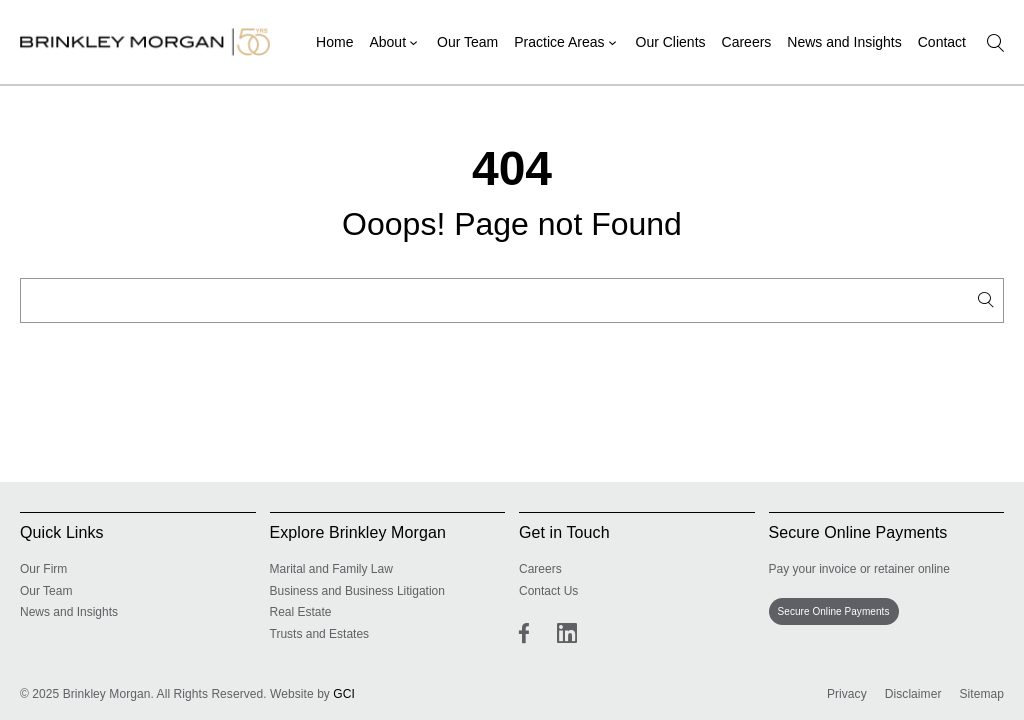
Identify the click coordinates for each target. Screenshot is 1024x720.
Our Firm (43, 569)
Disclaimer (913, 694)
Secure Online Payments (834, 611)
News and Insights (844, 42)
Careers (747, 42)
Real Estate (301, 612)
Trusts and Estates (320, 634)
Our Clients (671, 42)
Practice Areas (559, 42)
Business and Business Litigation (357, 591)
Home (334, 42)
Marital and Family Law (331, 569)
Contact (942, 42)
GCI (344, 694)
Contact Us (548, 591)
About (387, 42)
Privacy (847, 694)
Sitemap (981, 694)
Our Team (467, 42)
